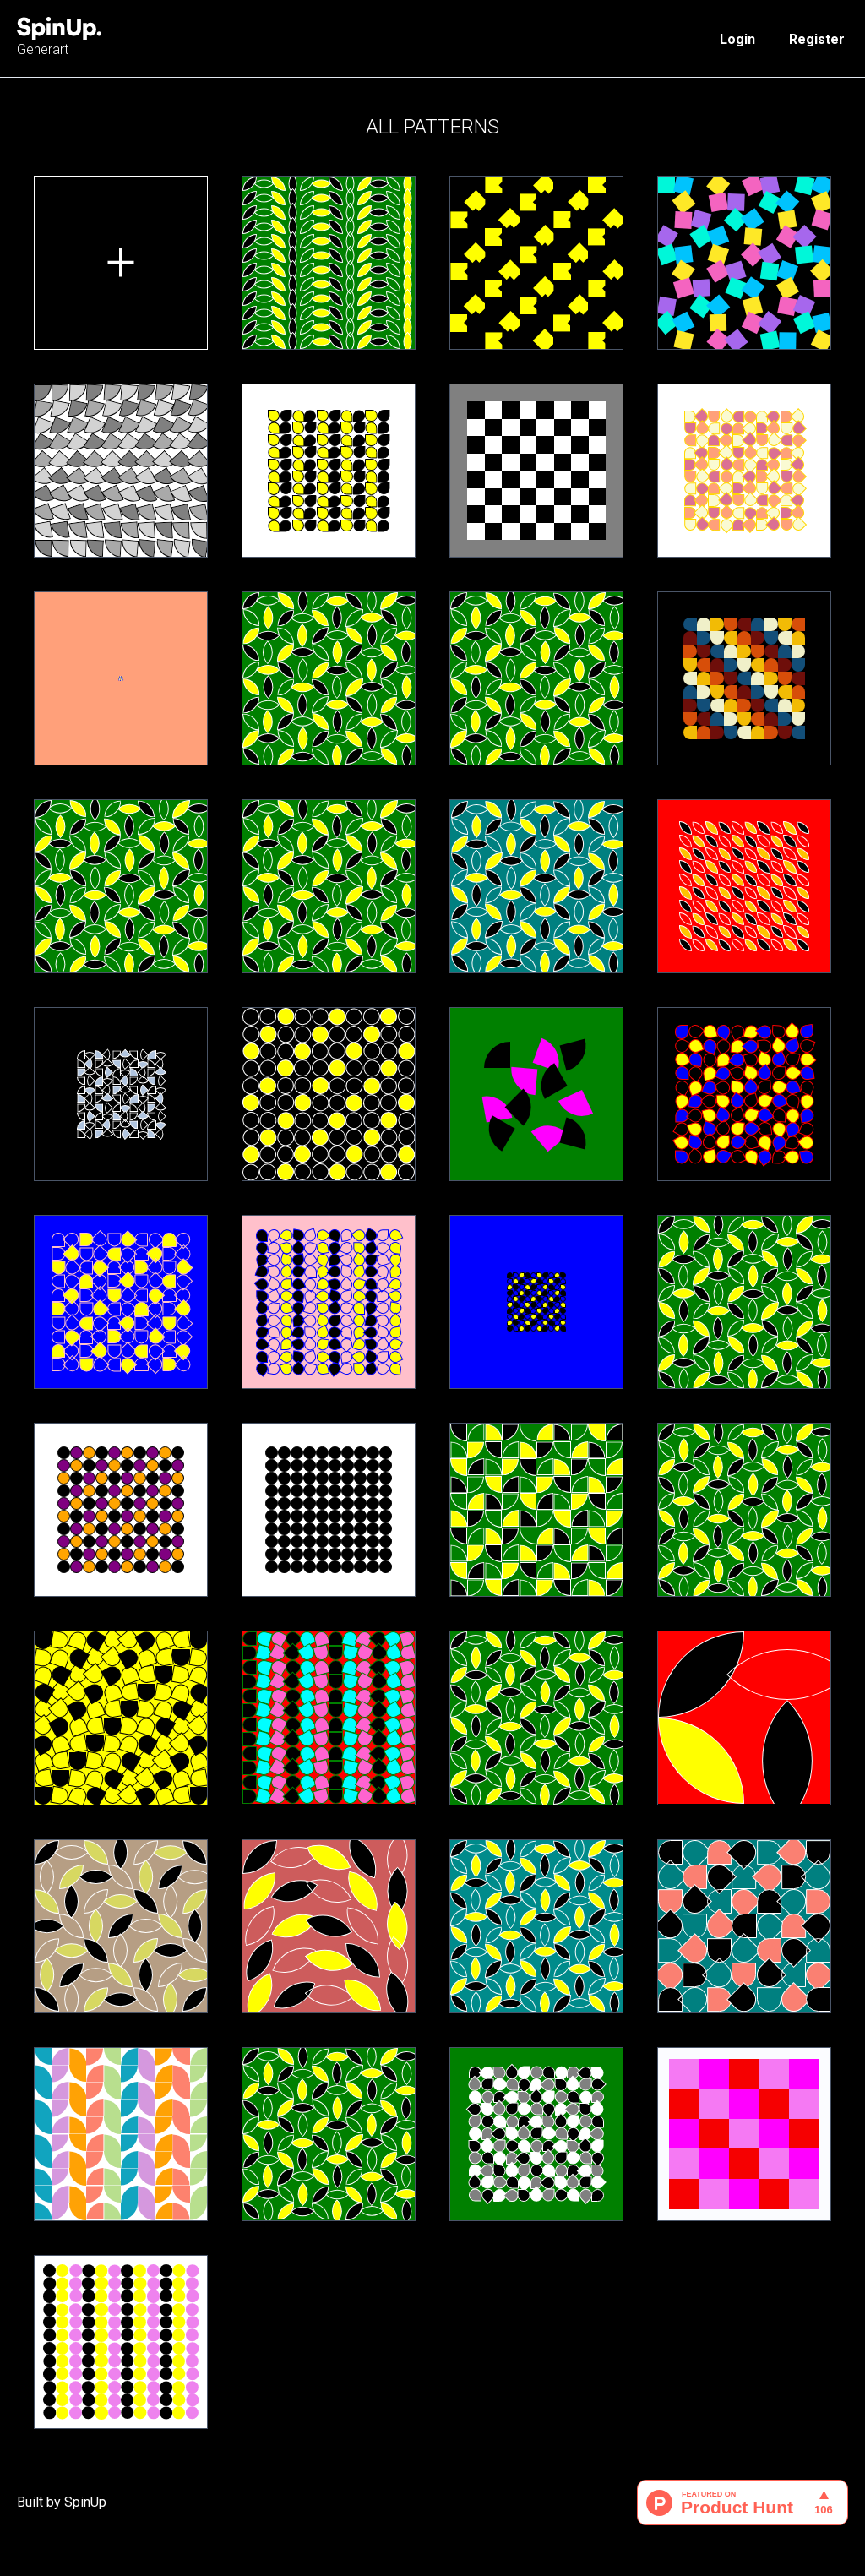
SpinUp (85, 2502)
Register (817, 39)
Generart (59, 37)
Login (737, 39)
